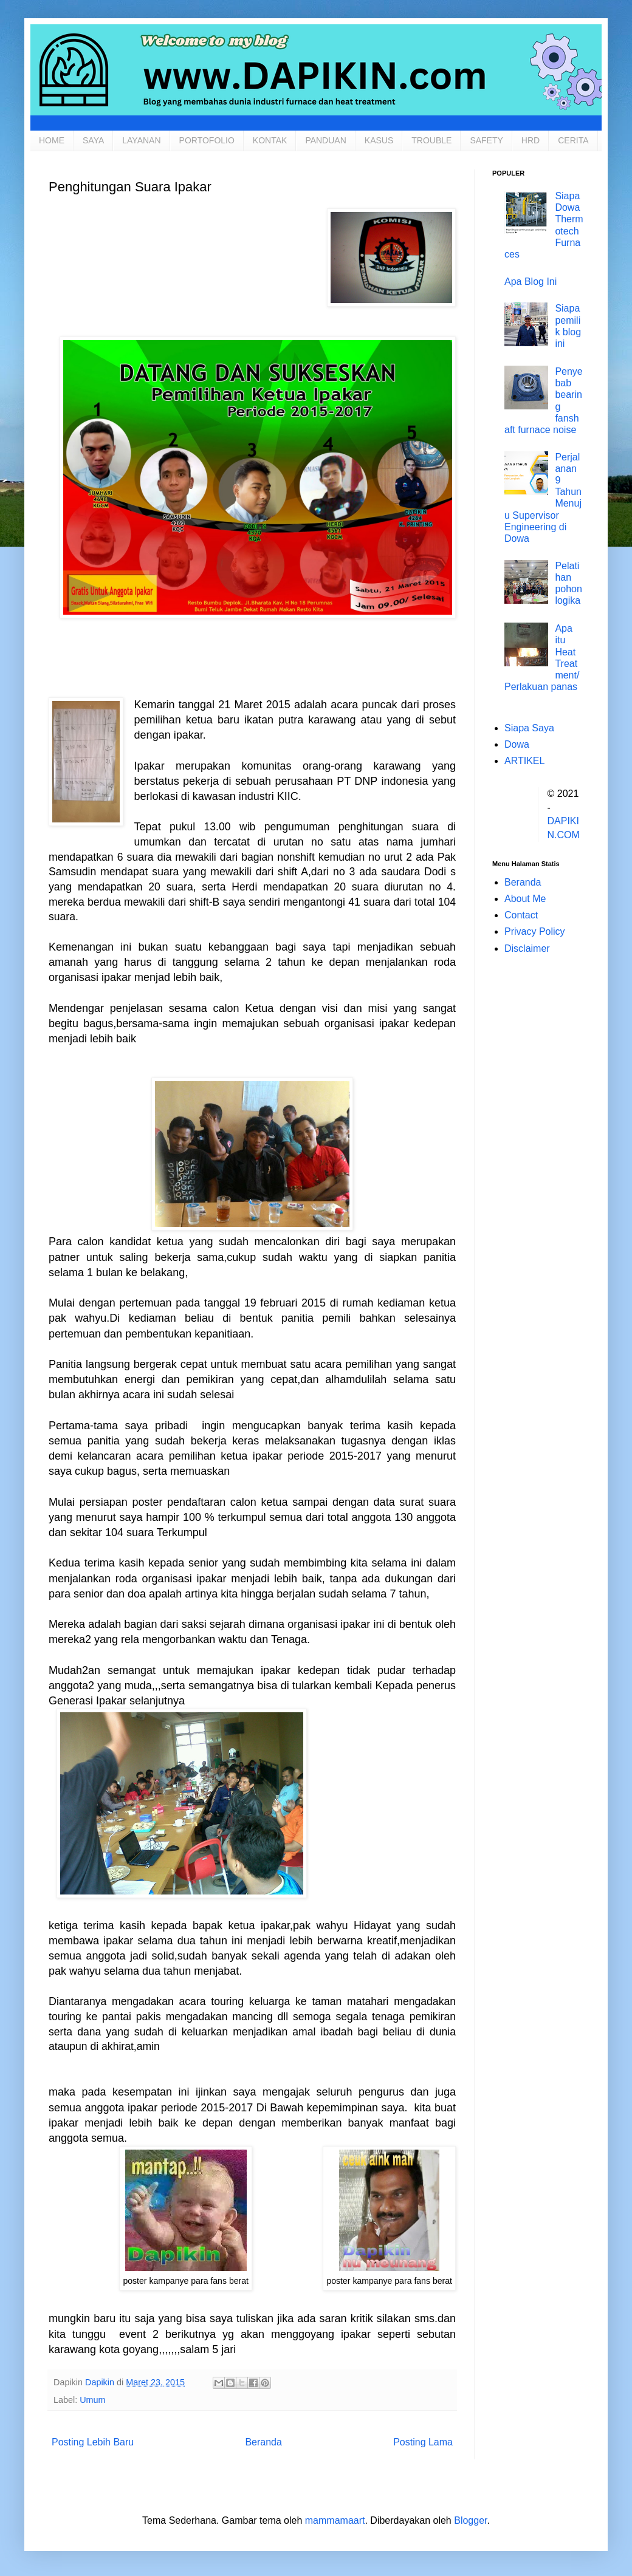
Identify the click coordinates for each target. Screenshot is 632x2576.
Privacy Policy (534, 931)
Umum (92, 2400)
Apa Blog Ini (530, 281)
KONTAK (270, 140)
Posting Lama (423, 2442)
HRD (530, 140)
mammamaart (335, 2520)
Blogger (470, 2520)
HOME (51, 140)
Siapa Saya (529, 728)
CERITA (573, 140)
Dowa (516, 744)
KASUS (379, 140)
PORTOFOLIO (207, 140)
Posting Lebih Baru (93, 2442)
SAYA (93, 140)
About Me (525, 898)
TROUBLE (431, 140)
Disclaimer (527, 948)
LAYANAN (141, 140)
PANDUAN (325, 140)
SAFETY (486, 140)
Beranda (263, 2442)
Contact (521, 915)
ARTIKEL (524, 761)
